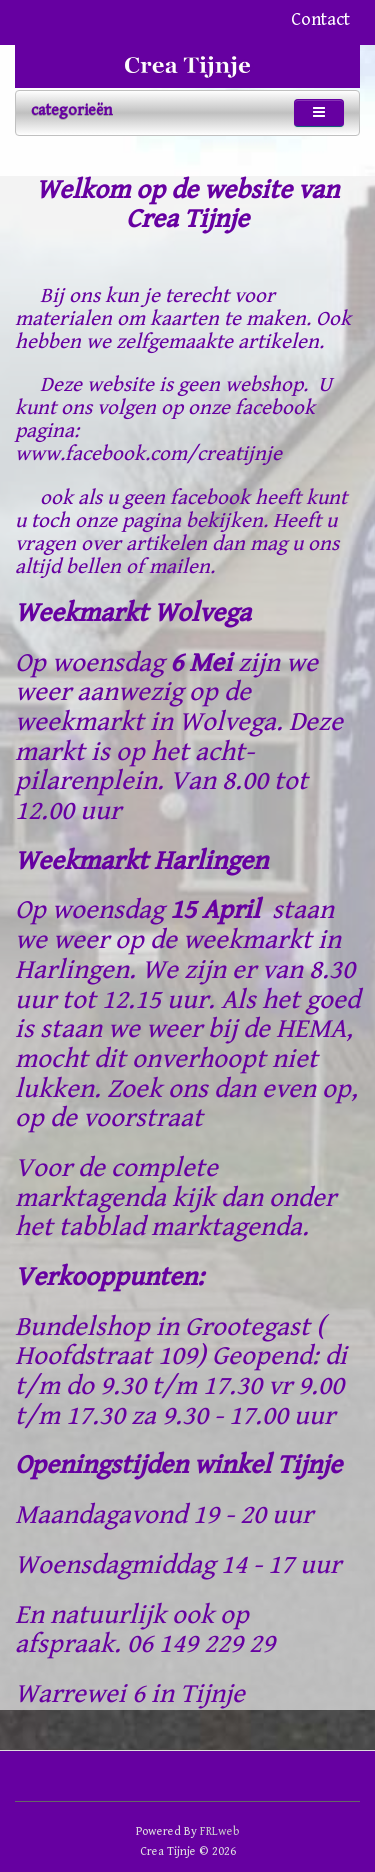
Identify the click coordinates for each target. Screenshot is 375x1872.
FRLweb (219, 1831)
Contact (320, 19)
